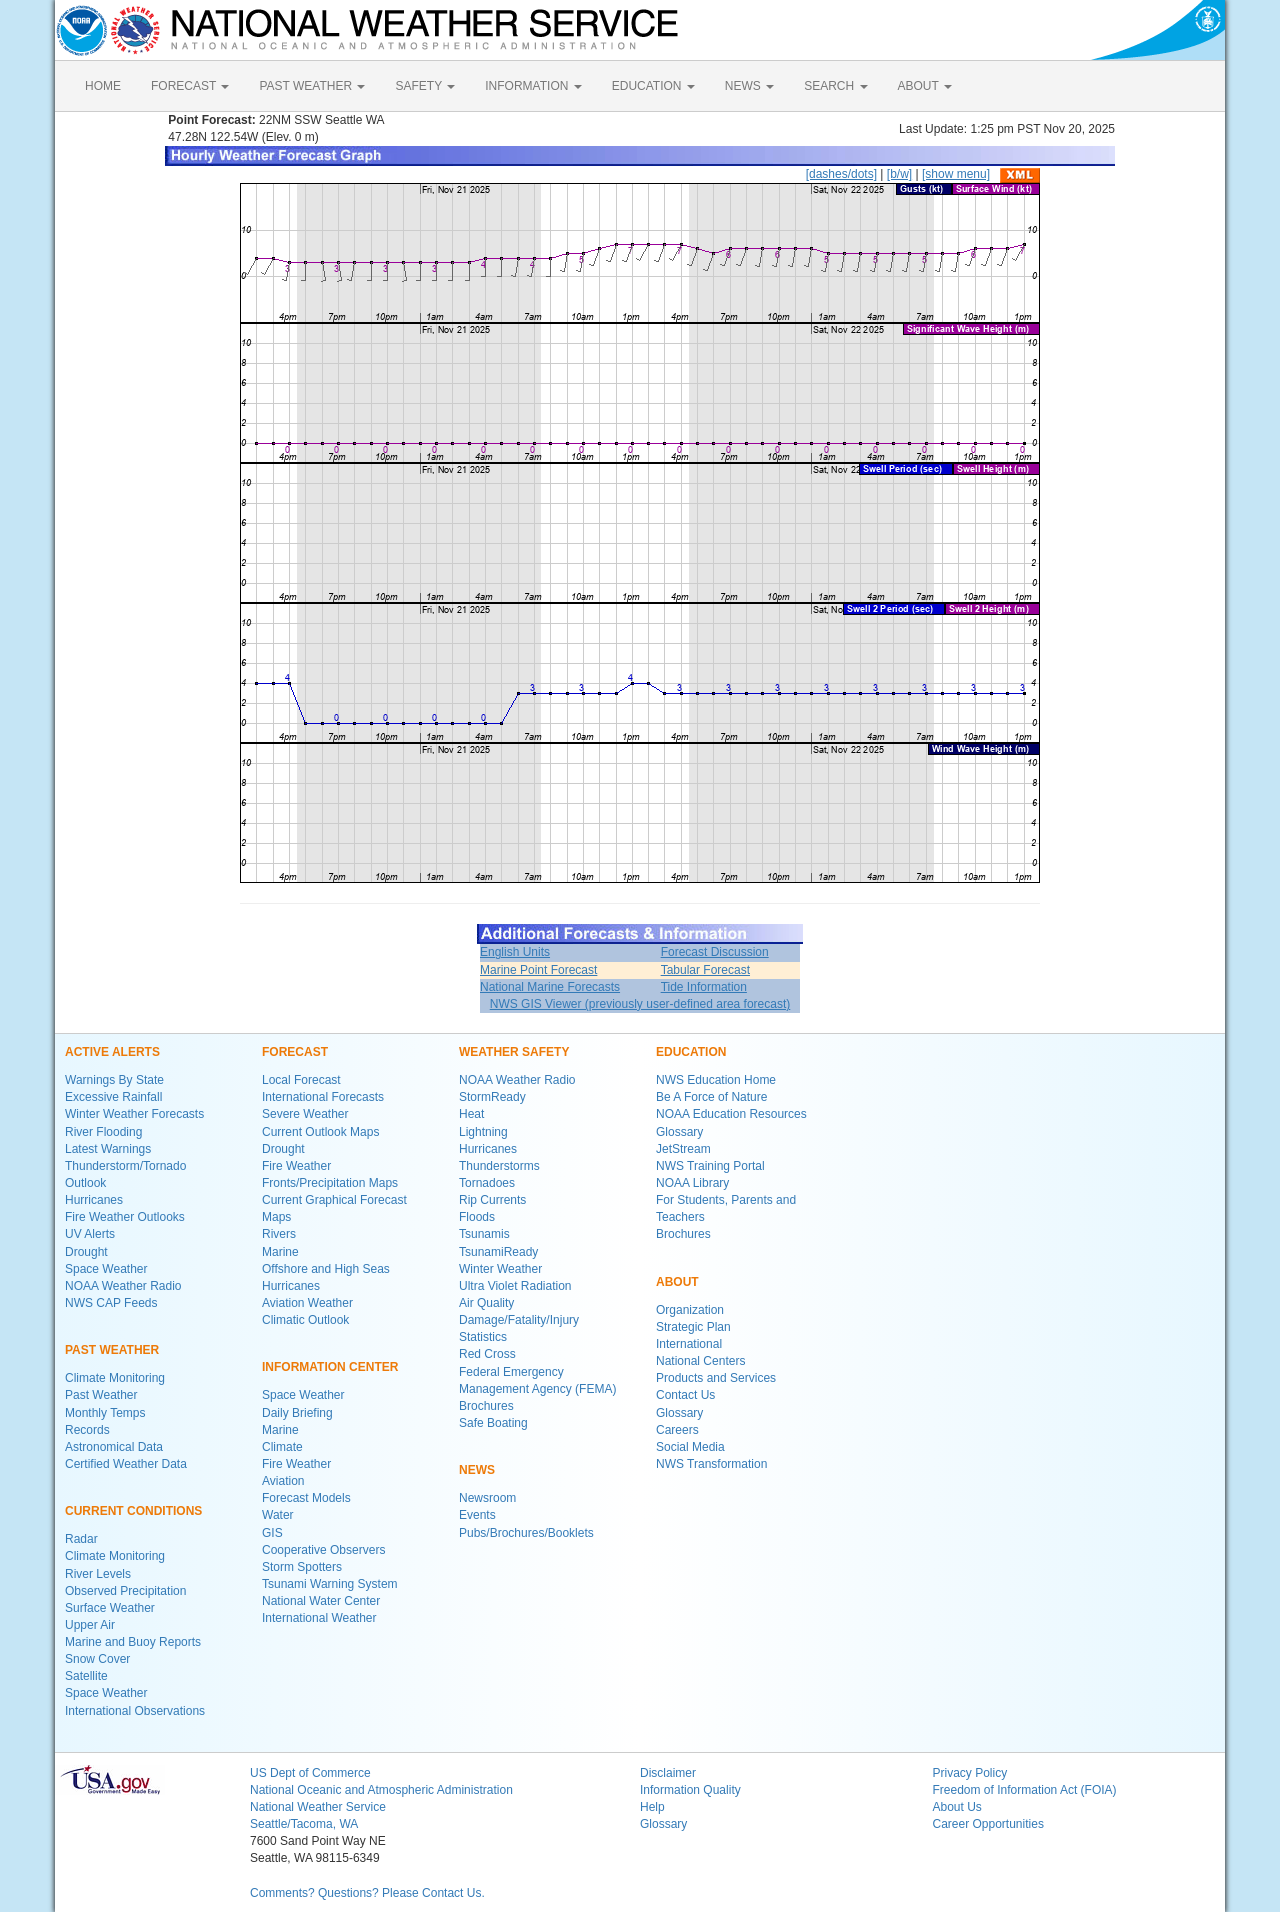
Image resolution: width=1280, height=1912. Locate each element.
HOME (103, 86)
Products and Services (716, 1378)
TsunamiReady (498, 1252)
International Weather (319, 1618)
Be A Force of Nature (711, 1097)
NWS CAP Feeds (111, 1303)
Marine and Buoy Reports (133, 1642)
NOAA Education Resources (731, 1114)
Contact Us (685, 1395)
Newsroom (487, 1498)
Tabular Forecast (705, 970)
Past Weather (101, 1395)
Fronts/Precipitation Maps (330, 1183)
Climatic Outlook (305, 1320)
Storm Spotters (302, 1567)
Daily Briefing (297, 1413)
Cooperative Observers (323, 1550)
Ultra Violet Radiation (515, 1286)
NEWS (749, 86)
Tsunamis (484, 1234)
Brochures (486, 1406)
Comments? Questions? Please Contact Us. (367, 1893)
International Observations (135, 1711)
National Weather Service (318, 1807)
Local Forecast (301, 1080)
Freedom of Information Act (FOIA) (1025, 1790)
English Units (515, 952)
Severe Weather (305, 1114)
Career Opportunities (988, 1824)
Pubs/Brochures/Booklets (526, 1533)
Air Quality (486, 1303)
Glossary (679, 1132)
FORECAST (190, 86)
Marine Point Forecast (538, 970)
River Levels (98, 1574)
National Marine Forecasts (550, 987)
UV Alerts (90, 1234)
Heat (471, 1114)
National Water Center (321, 1601)
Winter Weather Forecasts (134, 1114)
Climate (282, 1447)
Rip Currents (492, 1200)
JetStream (683, 1149)
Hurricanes (94, 1200)
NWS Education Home (716, 1080)
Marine (280, 1252)
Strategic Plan (693, 1327)
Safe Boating (493, 1423)
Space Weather (106, 1269)
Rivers (279, 1234)
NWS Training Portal (710, 1166)
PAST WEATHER (312, 86)
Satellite (86, 1676)
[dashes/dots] (841, 174)
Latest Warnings (108, 1149)
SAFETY (425, 86)
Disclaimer (668, 1773)
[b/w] (899, 174)
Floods (477, 1217)
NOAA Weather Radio (123, 1286)
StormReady (492, 1097)
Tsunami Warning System (330, 1584)
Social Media (690, 1447)
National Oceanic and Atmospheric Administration (381, 1790)
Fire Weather (296, 1166)
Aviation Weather (307, 1303)
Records (87, 1430)
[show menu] (956, 174)
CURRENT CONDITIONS (133, 1511)
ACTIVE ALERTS (112, 1052)
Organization (690, 1310)
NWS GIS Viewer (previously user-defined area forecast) (640, 1004)
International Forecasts (323, 1097)
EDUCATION (653, 86)
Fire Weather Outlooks (125, 1217)
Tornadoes (487, 1183)
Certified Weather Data (126, 1464)
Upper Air (90, 1625)
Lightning (483, 1132)
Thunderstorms (499, 1166)
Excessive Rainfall (113, 1097)
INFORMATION (533, 86)
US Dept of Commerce (310, 1773)
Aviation (283, 1481)
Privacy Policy (970, 1773)
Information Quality (690, 1790)
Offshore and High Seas (326, 1269)
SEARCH (835, 86)
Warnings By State (114, 1080)
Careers (677, 1430)
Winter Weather (500, 1269)
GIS (272, 1533)
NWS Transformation (711, 1464)
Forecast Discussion (715, 952)
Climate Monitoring (115, 1378)
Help (652, 1807)
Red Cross (487, 1354)
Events (477, 1515)
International (689, 1344)
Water (278, 1515)
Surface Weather (110, 1608)
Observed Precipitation (125, 1591)
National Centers (700, 1361)
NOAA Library (692, 1183)
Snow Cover (97, 1659)
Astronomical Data (114, 1447)
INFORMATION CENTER (330, 1367)
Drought (86, 1252)
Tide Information (704, 987)
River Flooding (103, 1132)
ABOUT (925, 86)
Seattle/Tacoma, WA (304, 1824)
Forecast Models (306, 1498)
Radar (81, 1539)
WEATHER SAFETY (514, 1052)
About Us (957, 1807)
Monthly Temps (105, 1413)
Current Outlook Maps (320, 1132)
